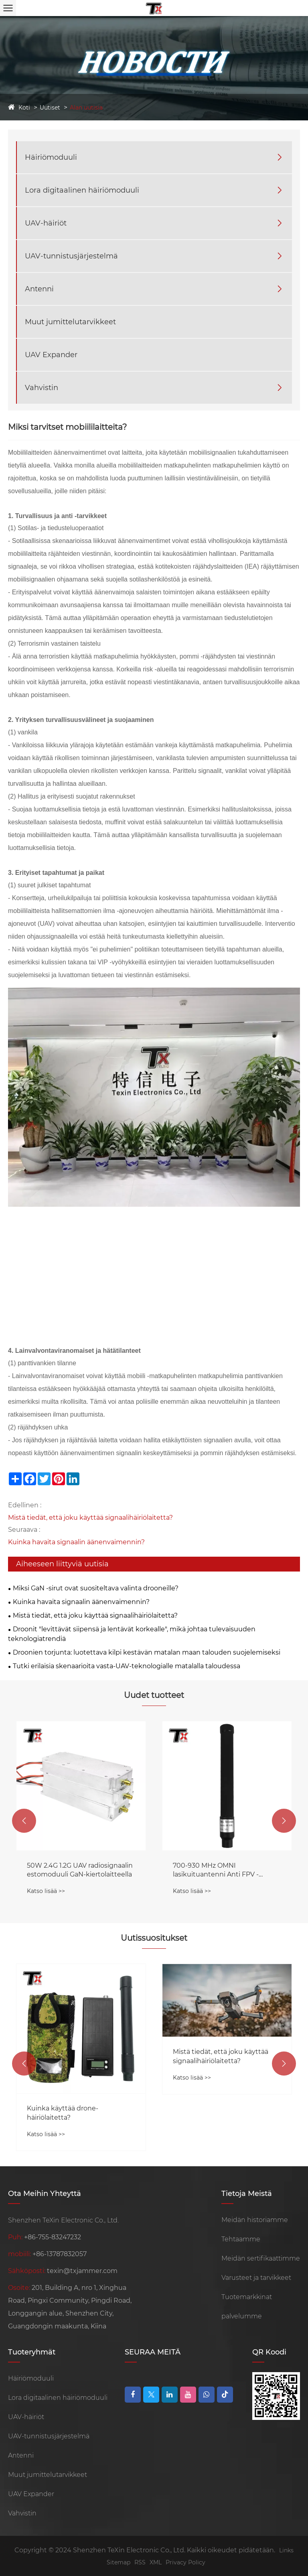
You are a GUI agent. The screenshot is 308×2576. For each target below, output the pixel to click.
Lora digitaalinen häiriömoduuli (82, 190)
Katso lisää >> (46, 1891)
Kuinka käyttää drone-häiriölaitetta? (208, 2112)
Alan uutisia (86, 107)
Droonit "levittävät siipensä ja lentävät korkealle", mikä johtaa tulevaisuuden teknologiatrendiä (131, 1634)
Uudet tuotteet (154, 1695)
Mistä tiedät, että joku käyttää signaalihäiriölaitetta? (90, 1517)
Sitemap (118, 2562)
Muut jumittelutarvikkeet (70, 321)
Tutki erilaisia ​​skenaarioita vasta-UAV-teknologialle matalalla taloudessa (126, 1666)
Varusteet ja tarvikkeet (256, 2277)
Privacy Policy (185, 2562)
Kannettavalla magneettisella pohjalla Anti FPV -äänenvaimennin (74, 1870)
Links (286, 2550)
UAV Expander (51, 354)
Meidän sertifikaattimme (260, 2258)
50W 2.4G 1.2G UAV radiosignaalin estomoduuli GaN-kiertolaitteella (226, 1870)
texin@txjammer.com (82, 2271)
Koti (24, 107)
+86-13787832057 (59, 2254)
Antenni (39, 289)
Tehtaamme (240, 2239)
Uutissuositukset (154, 1938)
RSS (140, 2562)
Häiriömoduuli (51, 157)
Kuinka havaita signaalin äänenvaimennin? (76, 1542)
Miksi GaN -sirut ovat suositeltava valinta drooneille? (95, 1588)
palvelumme (241, 2316)
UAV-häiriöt (46, 223)
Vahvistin (41, 387)
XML (156, 2562)
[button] (24, 1821)
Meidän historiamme (254, 2220)
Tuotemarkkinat (246, 2297)
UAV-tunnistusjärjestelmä (71, 256)
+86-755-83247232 (52, 2237)
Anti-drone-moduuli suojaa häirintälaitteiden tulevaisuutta (77, 2082)
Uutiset (50, 107)
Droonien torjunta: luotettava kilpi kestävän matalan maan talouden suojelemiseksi (146, 1652)
